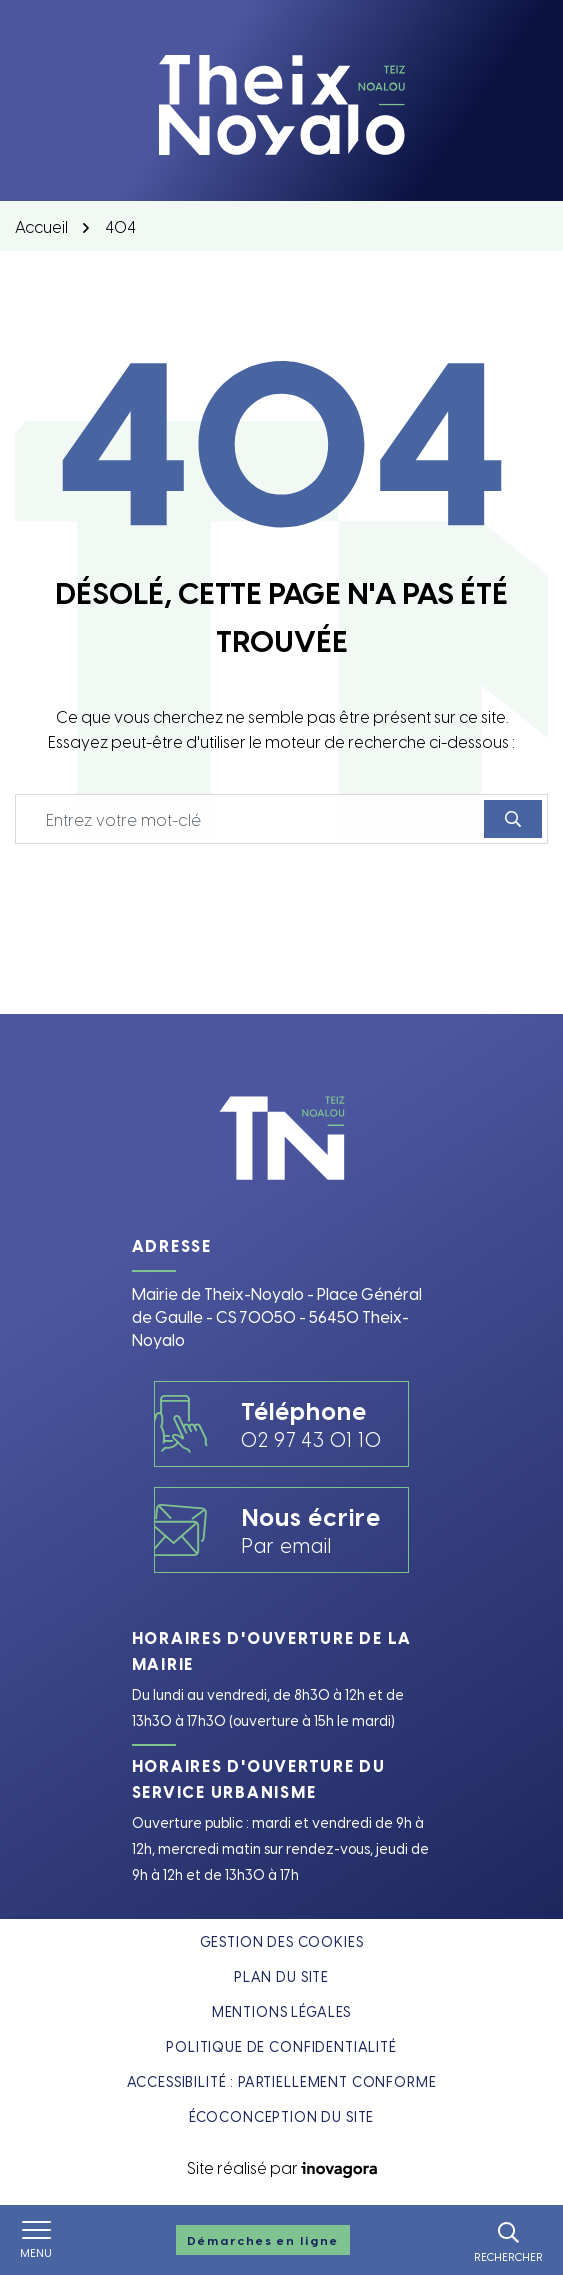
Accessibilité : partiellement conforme (282, 2081)
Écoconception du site (282, 2116)
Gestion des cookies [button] (282, 1941)
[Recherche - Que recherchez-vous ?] (250, 819)
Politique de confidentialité (281, 2046)
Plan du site (281, 1976)
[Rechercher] (508, 2239)
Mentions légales (281, 2011)
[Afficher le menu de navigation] (36, 2239)
